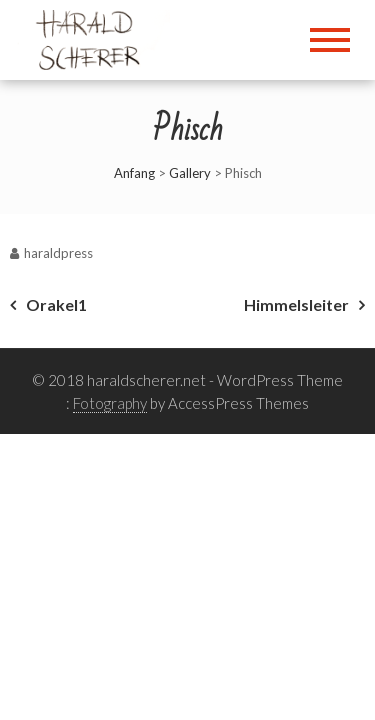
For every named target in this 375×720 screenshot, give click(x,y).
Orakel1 (56, 304)
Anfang (134, 173)
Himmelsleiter (296, 304)
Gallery (190, 173)
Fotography (110, 403)
